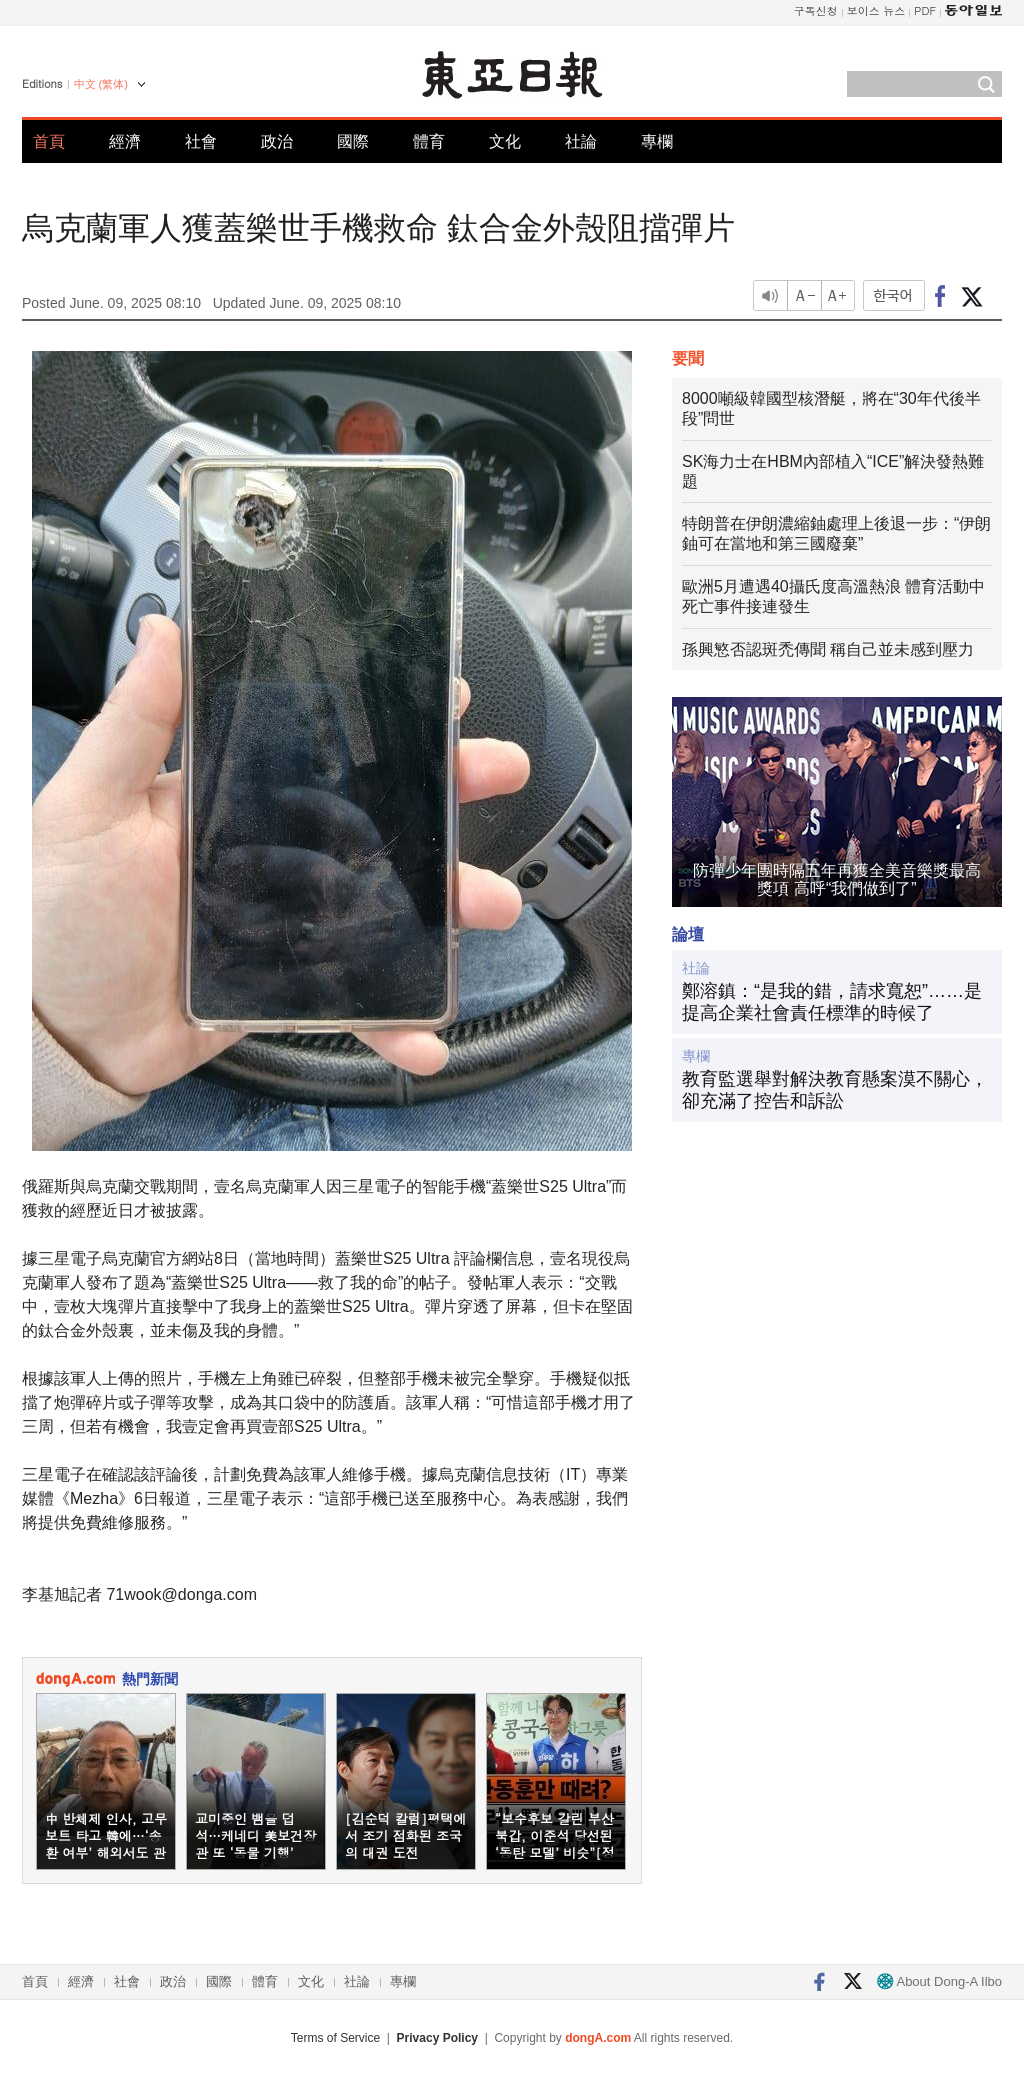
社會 (201, 141)
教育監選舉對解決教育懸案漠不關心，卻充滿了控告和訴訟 (835, 1090)
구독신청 (816, 10)
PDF (925, 10)
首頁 (49, 141)
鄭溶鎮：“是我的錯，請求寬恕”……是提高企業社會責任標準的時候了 (832, 1002)
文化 (505, 141)
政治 (277, 141)
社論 (581, 141)
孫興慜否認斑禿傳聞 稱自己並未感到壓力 (828, 649)
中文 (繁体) (101, 84)
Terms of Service (335, 2038)
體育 (429, 141)
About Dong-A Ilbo (939, 1981)
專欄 (657, 141)
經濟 (125, 141)
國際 (353, 141)
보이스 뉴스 (876, 10)
